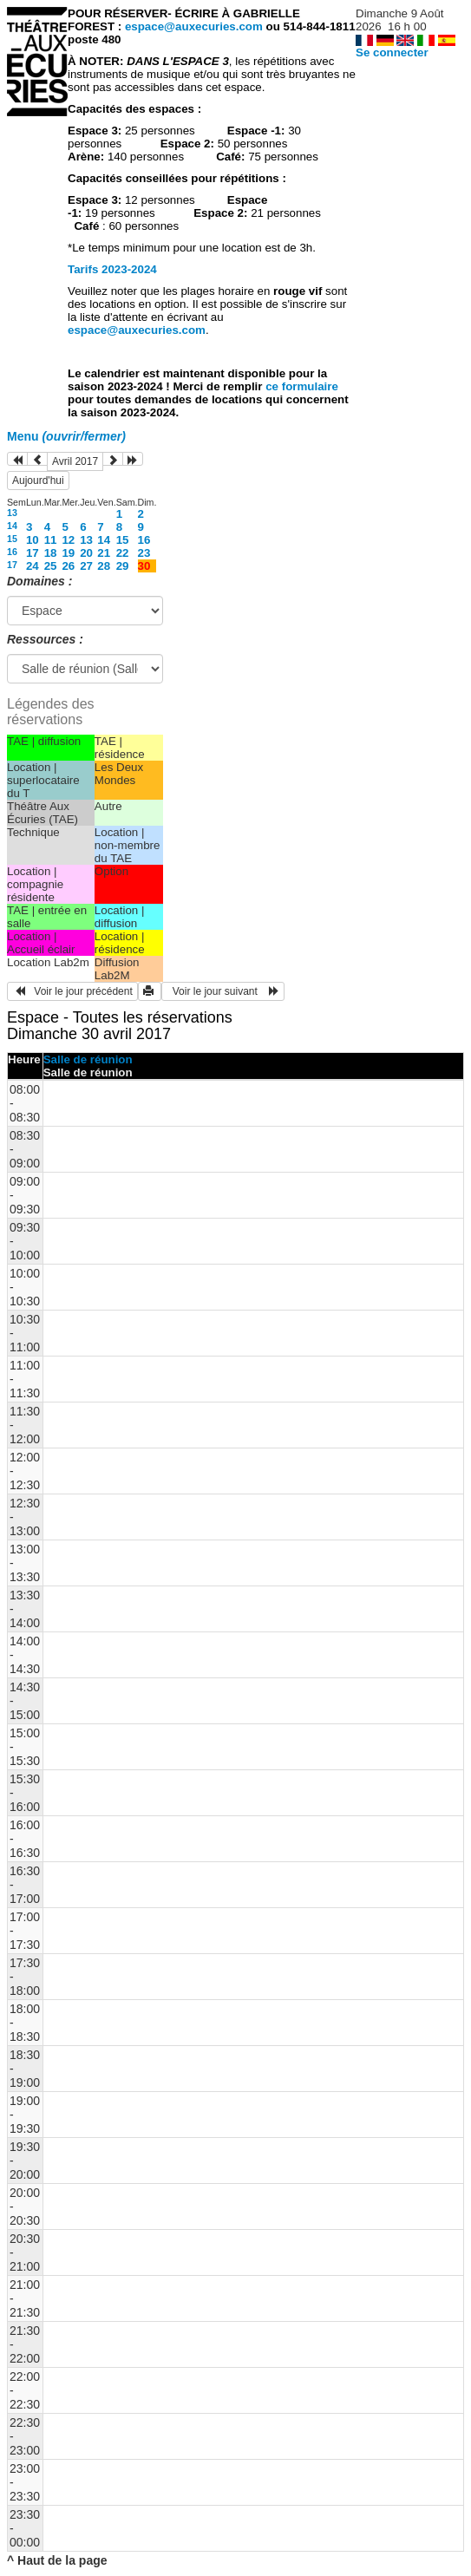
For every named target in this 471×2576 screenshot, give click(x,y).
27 (86, 565)
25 (50, 565)
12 (68, 539)
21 (103, 552)
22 (122, 552)
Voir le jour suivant (223, 991)
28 (103, 565)
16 (144, 539)
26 (68, 565)
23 (144, 552)
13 (12, 512)
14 (12, 525)
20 (86, 552)
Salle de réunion (88, 1059)
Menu (66, 436)
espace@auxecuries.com (194, 26)
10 (32, 539)
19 (68, 552)
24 (32, 565)
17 (32, 552)
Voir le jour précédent (72, 991)
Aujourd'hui (38, 480)
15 (12, 538)
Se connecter (392, 52)
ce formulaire (301, 386)
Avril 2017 (75, 461)
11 (50, 539)
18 (50, 552)
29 (122, 565)
